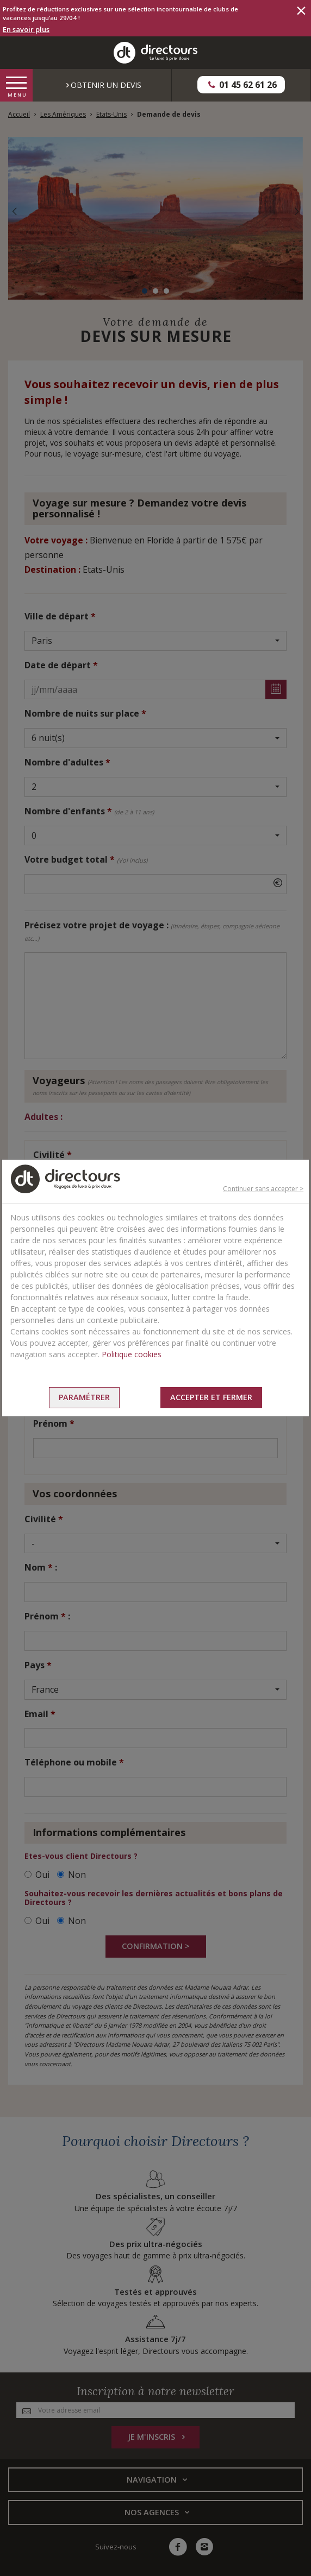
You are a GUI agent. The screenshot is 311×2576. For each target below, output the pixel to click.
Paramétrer (84, 1397)
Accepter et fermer (211, 1397)
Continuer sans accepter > (263, 1188)
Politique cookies (131, 1354)
